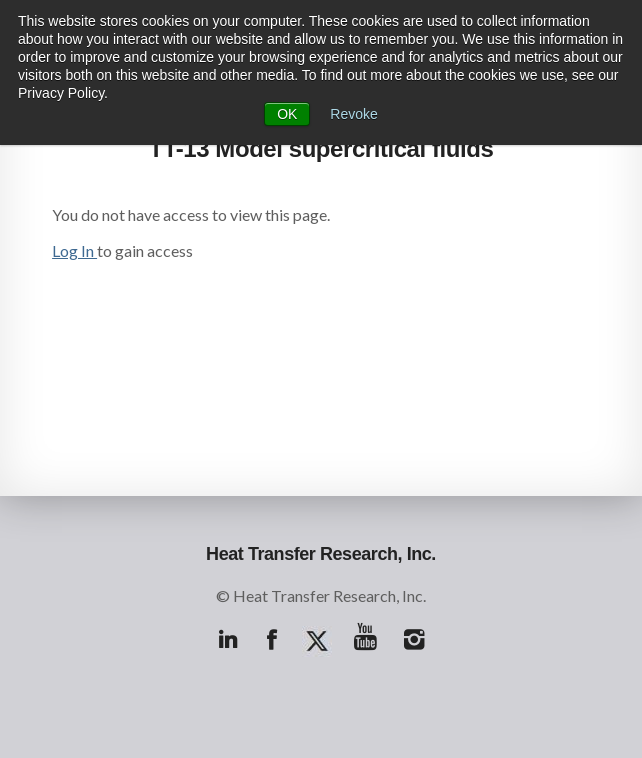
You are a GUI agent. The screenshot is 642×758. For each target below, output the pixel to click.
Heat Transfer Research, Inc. (321, 554)
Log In (74, 250)
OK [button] (287, 114)
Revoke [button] (353, 114)
